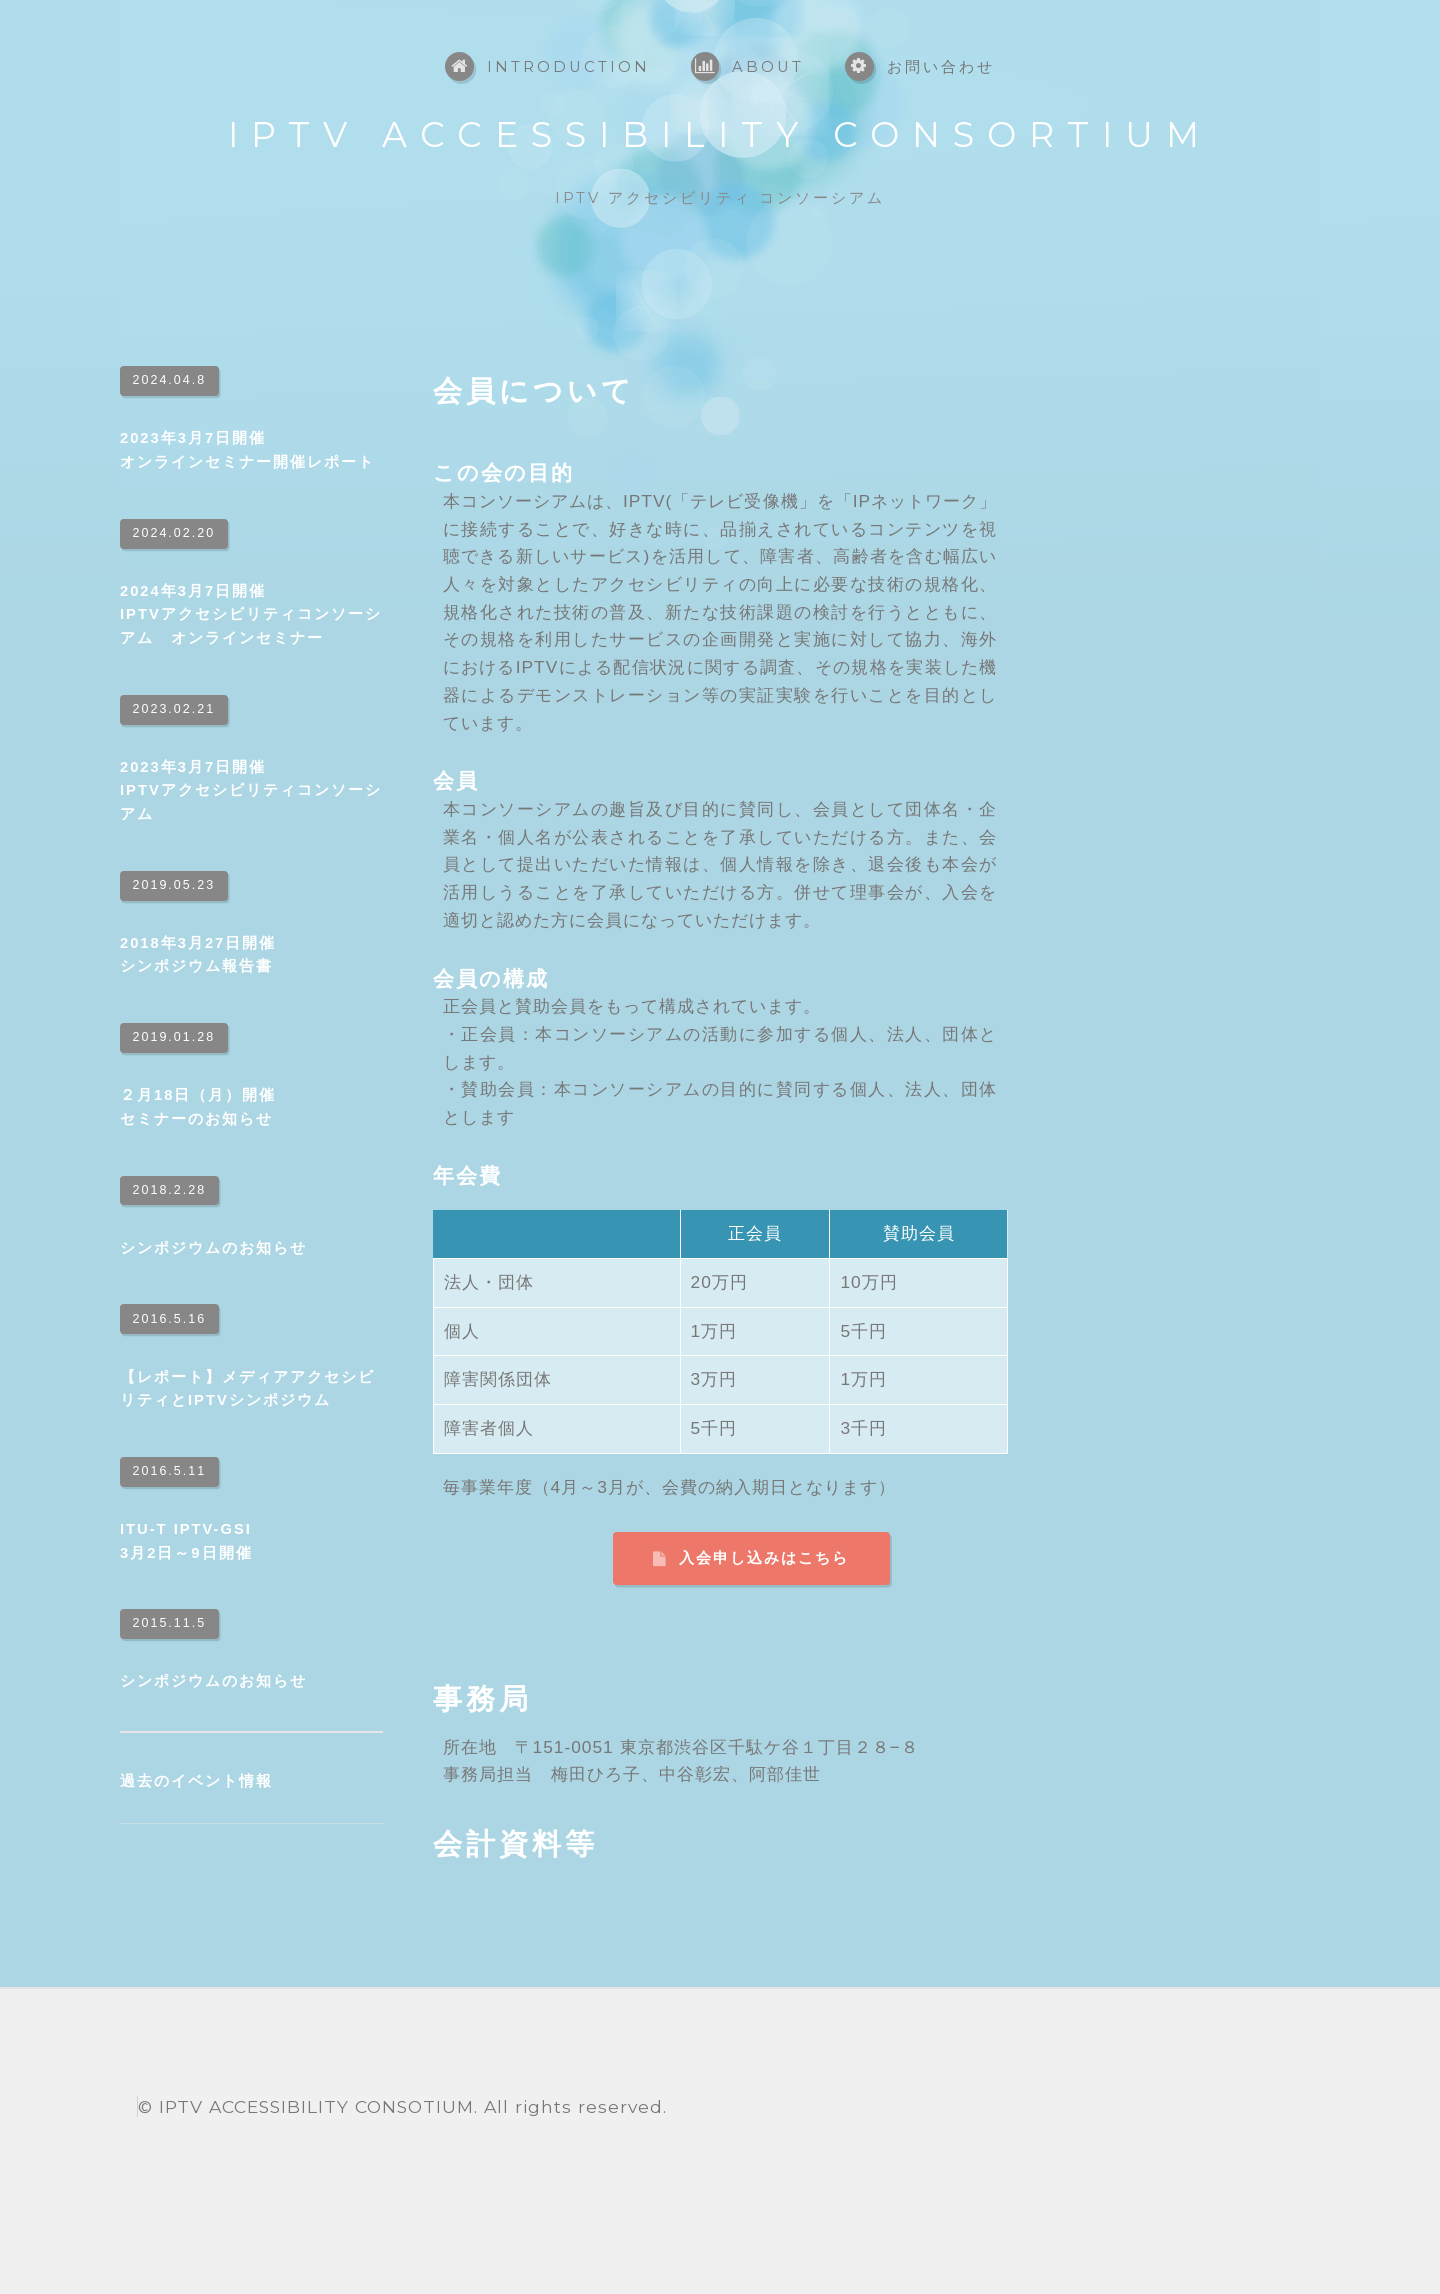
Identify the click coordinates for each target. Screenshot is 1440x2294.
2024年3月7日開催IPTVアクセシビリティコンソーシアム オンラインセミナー (251, 614)
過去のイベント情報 (196, 1781)
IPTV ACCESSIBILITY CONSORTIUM (720, 134)
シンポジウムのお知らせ (213, 1248)
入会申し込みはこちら (764, 1558)
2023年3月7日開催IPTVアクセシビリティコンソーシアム (251, 790)
